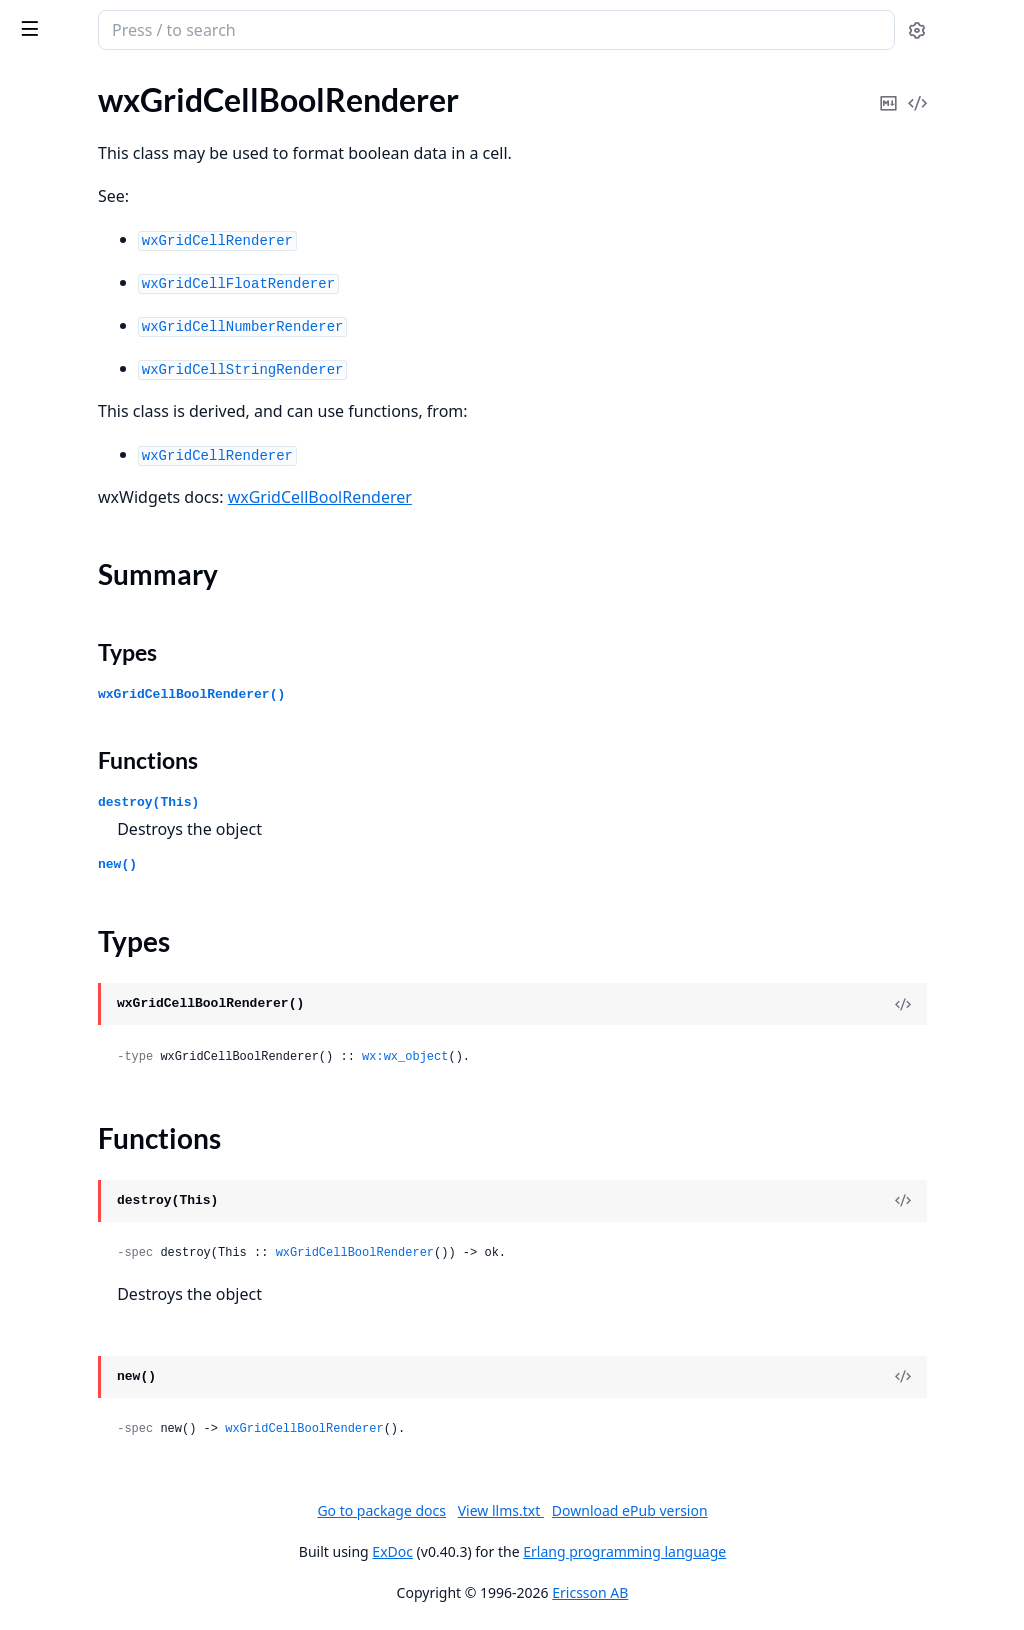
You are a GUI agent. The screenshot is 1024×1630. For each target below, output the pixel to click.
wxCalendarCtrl (69, 800)
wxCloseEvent (63, 1124)
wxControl (51, 1340)
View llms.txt (650, 1510)
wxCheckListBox (71, 935)
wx (83, 20)
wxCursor (48, 1394)
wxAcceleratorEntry (83, 206)
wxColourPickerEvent (89, 1232)
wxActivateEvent (73, 260)
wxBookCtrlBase (72, 611)
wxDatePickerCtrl (76, 1529)
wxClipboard (58, 1070)
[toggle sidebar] (274, 28)
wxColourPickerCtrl (83, 1205)
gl (20, 125)
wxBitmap (49, 530)
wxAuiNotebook (71, 395)
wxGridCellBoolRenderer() (453, 694)
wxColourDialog (70, 1178)
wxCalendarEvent (75, 854)
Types (389, 652)
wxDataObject (64, 1475)
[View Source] (940, 1004)
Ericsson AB (740, 1592)
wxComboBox (63, 1259)
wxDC (35, 1421)
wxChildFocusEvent (82, 962)
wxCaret (43, 881)
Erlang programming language (774, 1551)
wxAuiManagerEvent (87, 368)
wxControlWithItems (88, 1367)
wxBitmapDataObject (89, 584)
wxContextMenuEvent (93, 1313)
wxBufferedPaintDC (84, 746)
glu (24, 152)
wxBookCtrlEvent (75, 638)
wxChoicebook (65, 1016)
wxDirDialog (57, 1583)
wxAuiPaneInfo (67, 449)
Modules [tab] (120, 81)
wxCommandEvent (80, 1286)
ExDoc (542, 1551)
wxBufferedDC (65, 719)
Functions (410, 760)
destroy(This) (410, 802)
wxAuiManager (67, 341)
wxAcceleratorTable (82, 233)
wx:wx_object (667, 1057)
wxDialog (46, 1556)
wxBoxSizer (54, 665)
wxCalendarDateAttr (87, 827)
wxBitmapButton (73, 557)
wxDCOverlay (63, 1448)
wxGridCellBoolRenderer (582, 497)
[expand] (280, 129)
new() (379, 864)
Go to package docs (531, 1511)
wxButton (48, 773)
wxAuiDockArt (65, 314)
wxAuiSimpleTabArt (82, 476)
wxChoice (48, 989)
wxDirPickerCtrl (70, 1610)
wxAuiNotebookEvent (91, 422)
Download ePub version (779, 1510)
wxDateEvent (61, 1502)
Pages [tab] (36, 81)
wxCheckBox (59, 908)
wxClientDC (56, 1043)
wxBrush (44, 692)
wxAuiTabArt (59, 503)
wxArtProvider (65, 287)
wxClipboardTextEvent (93, 1097)
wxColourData (65, 1151)
